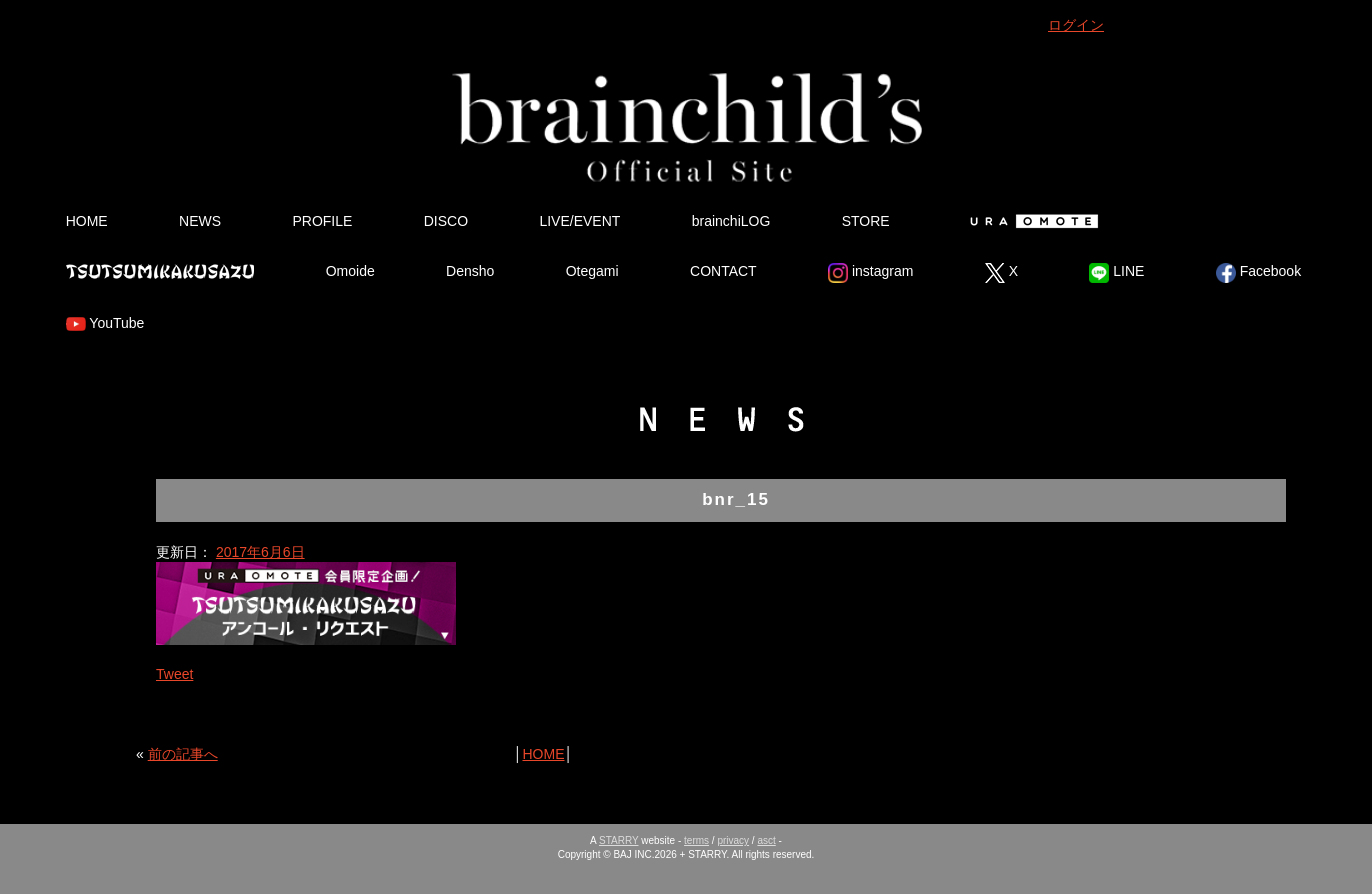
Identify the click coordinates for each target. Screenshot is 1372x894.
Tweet (174, 674)
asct (766, 840)
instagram (870, 273)
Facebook (1258, 273)
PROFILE (322, 221)
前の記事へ (183, 754)
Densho (470, 271)
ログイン (1076, 25)
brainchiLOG (731, 221)
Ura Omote (1030, 221)
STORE (866, 221)
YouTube (105, 324)
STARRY (618, 840)
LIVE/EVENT (579, 221)
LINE (1116, 273)
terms (696, 840)
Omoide (350, 271)
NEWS (200, 221)
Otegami (592, 271)
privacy (733, 840)
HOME (87, 221)
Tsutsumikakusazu (160, 271)
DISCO (446, 221)
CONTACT (723, 271)
